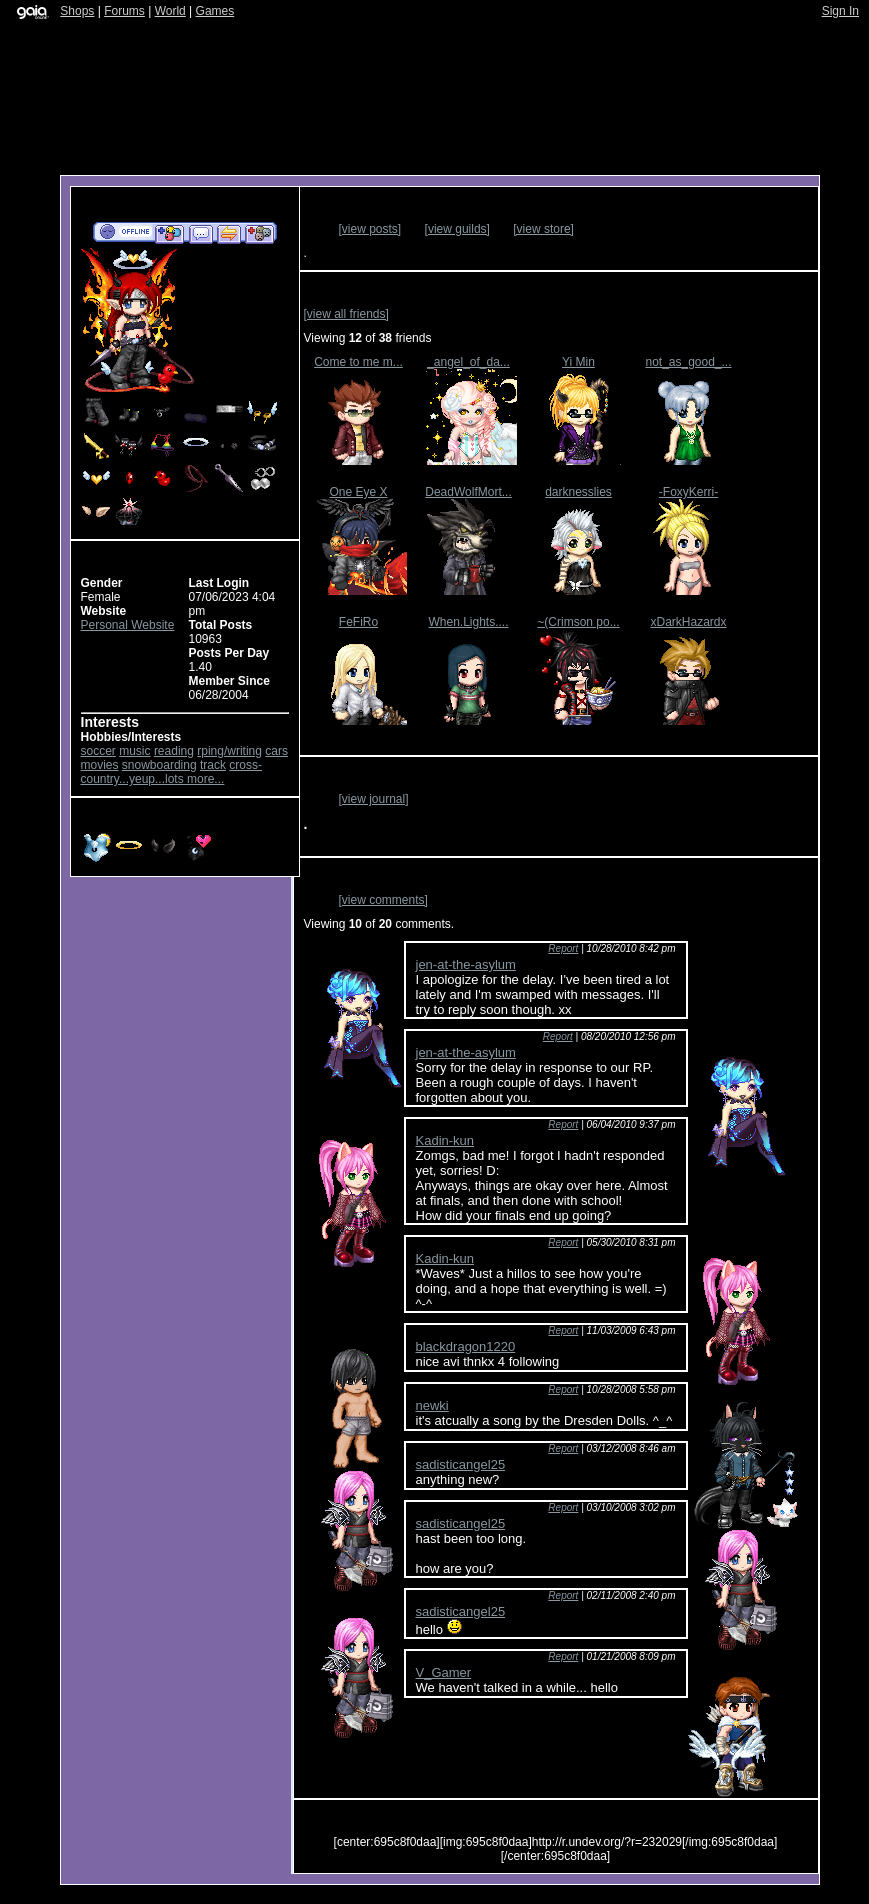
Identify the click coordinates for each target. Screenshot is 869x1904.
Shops (77, 11)
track (213, 765)
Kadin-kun (445, 1140)
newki (432, 1405)
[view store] (543, 229)
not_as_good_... (688, 362)
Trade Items (229, 233)
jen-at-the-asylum (466, 964)
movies (100, 765)
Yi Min (578, 362)
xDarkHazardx (688, 622)
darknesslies (578, 492)
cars (276, 751)
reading (174, 751)
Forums (124, 11)
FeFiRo (358, 622)
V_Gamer (444, 1672)
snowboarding (159, 765)
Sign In (840, 11)
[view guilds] (457, 229)
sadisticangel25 (461, 1464)
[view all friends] (346, 314)
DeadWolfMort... (468, 492)
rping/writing (229, 751)
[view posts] (370, 229)
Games (215, 11)
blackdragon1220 (466, 1346)
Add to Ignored (260, 233)
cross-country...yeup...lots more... (171, 772)
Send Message (200, 233)
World (170, 11)
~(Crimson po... (578, 622)
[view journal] (374, 799)
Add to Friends (169, 233)
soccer (98, 751)
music (134, 751)
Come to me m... (358, 362)
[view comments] (383, 900)
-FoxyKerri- (688, 492)
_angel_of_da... (468, 362)
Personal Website (128, 625)
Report (563, 948)
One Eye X (358, 492)
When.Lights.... (468, 622)
